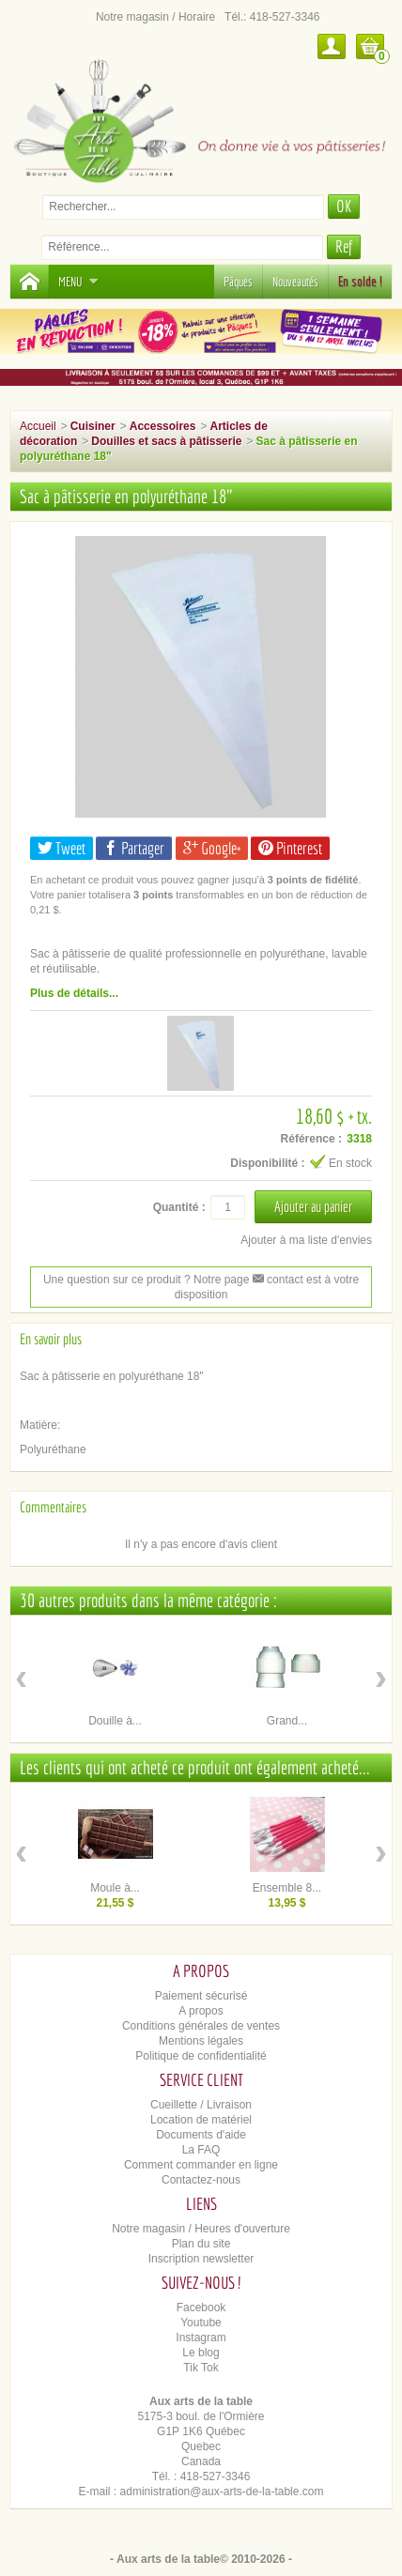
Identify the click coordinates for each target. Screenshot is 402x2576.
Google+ (211, 848)
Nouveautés (295, 281)
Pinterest (290, 848)
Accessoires (163, 426)
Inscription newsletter (201, 2258)
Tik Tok (200, 2367)
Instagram (200, 2337)
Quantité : (179, 1207)
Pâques (238, 281)
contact (278, 1279)
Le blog (200, 2352)
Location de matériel (201, 2119)
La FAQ (201, 2149)
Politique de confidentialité (200, 2055)
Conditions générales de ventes (201, 2025)
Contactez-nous (201, 2179)
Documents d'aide (201, 2134)
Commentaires (53, 1506)
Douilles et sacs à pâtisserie (166, 441)
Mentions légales (201, 2040)
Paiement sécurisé (201, 1995)
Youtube (201, 2322)
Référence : (311, 1138)
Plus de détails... (74, 993)
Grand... (287, 1720)
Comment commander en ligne (201, 2164)
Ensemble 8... (287, 1887)
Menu (78, 281)
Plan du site (201, 2243)
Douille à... (115, 1720)
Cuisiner (93, 426)
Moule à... (115, 1887)
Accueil (38, 426)
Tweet (61, 848)
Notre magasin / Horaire (155, 16)
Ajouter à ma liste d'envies (306, 1240)
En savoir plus (51, 1338)
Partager (133, 848)
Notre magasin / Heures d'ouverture (201, 2228)
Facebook (201, 2307)
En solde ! (360, 281)
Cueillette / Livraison (201, 2104)
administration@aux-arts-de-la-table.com (222, 2491)
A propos (200, 2010)
